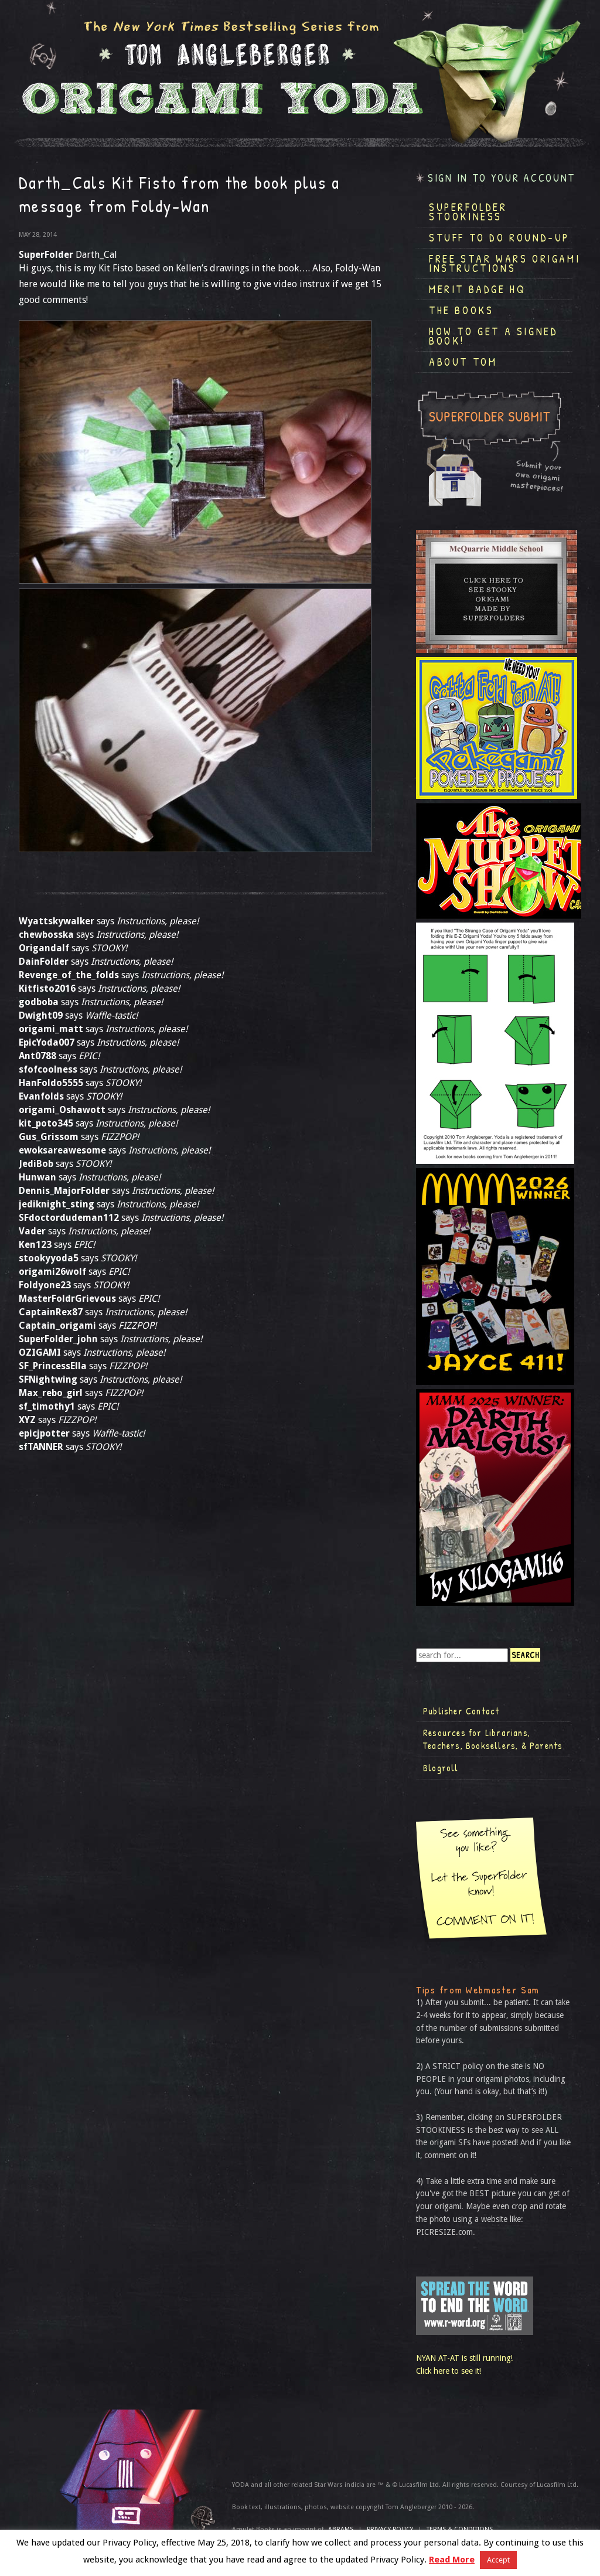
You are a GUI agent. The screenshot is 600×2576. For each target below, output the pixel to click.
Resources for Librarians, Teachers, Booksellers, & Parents (492, 1739)
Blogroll (441, 1767)
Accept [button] (498, 2559)
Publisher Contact (461, 1710)
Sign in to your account (501, 178)
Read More (452, 2559)
